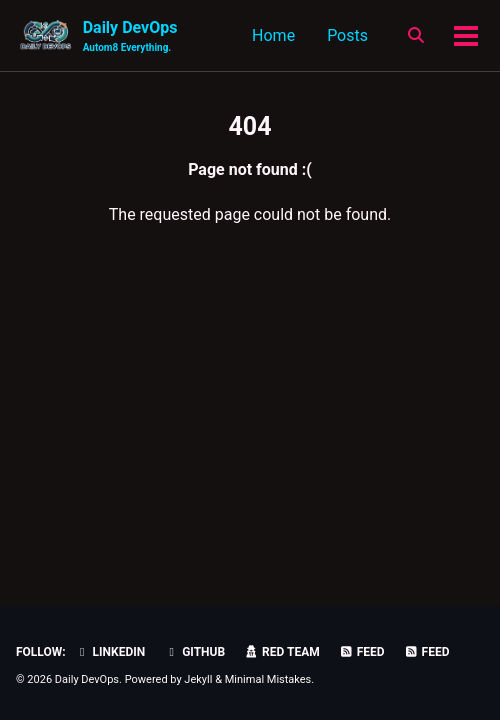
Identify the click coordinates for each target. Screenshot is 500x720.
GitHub (194, 652)
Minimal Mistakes (268, 679)
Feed (362, 652)
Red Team (282, 652)
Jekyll (198, 679)
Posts (347, 35)
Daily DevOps (130, 36)
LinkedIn (110, 652)
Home (273, 35)
